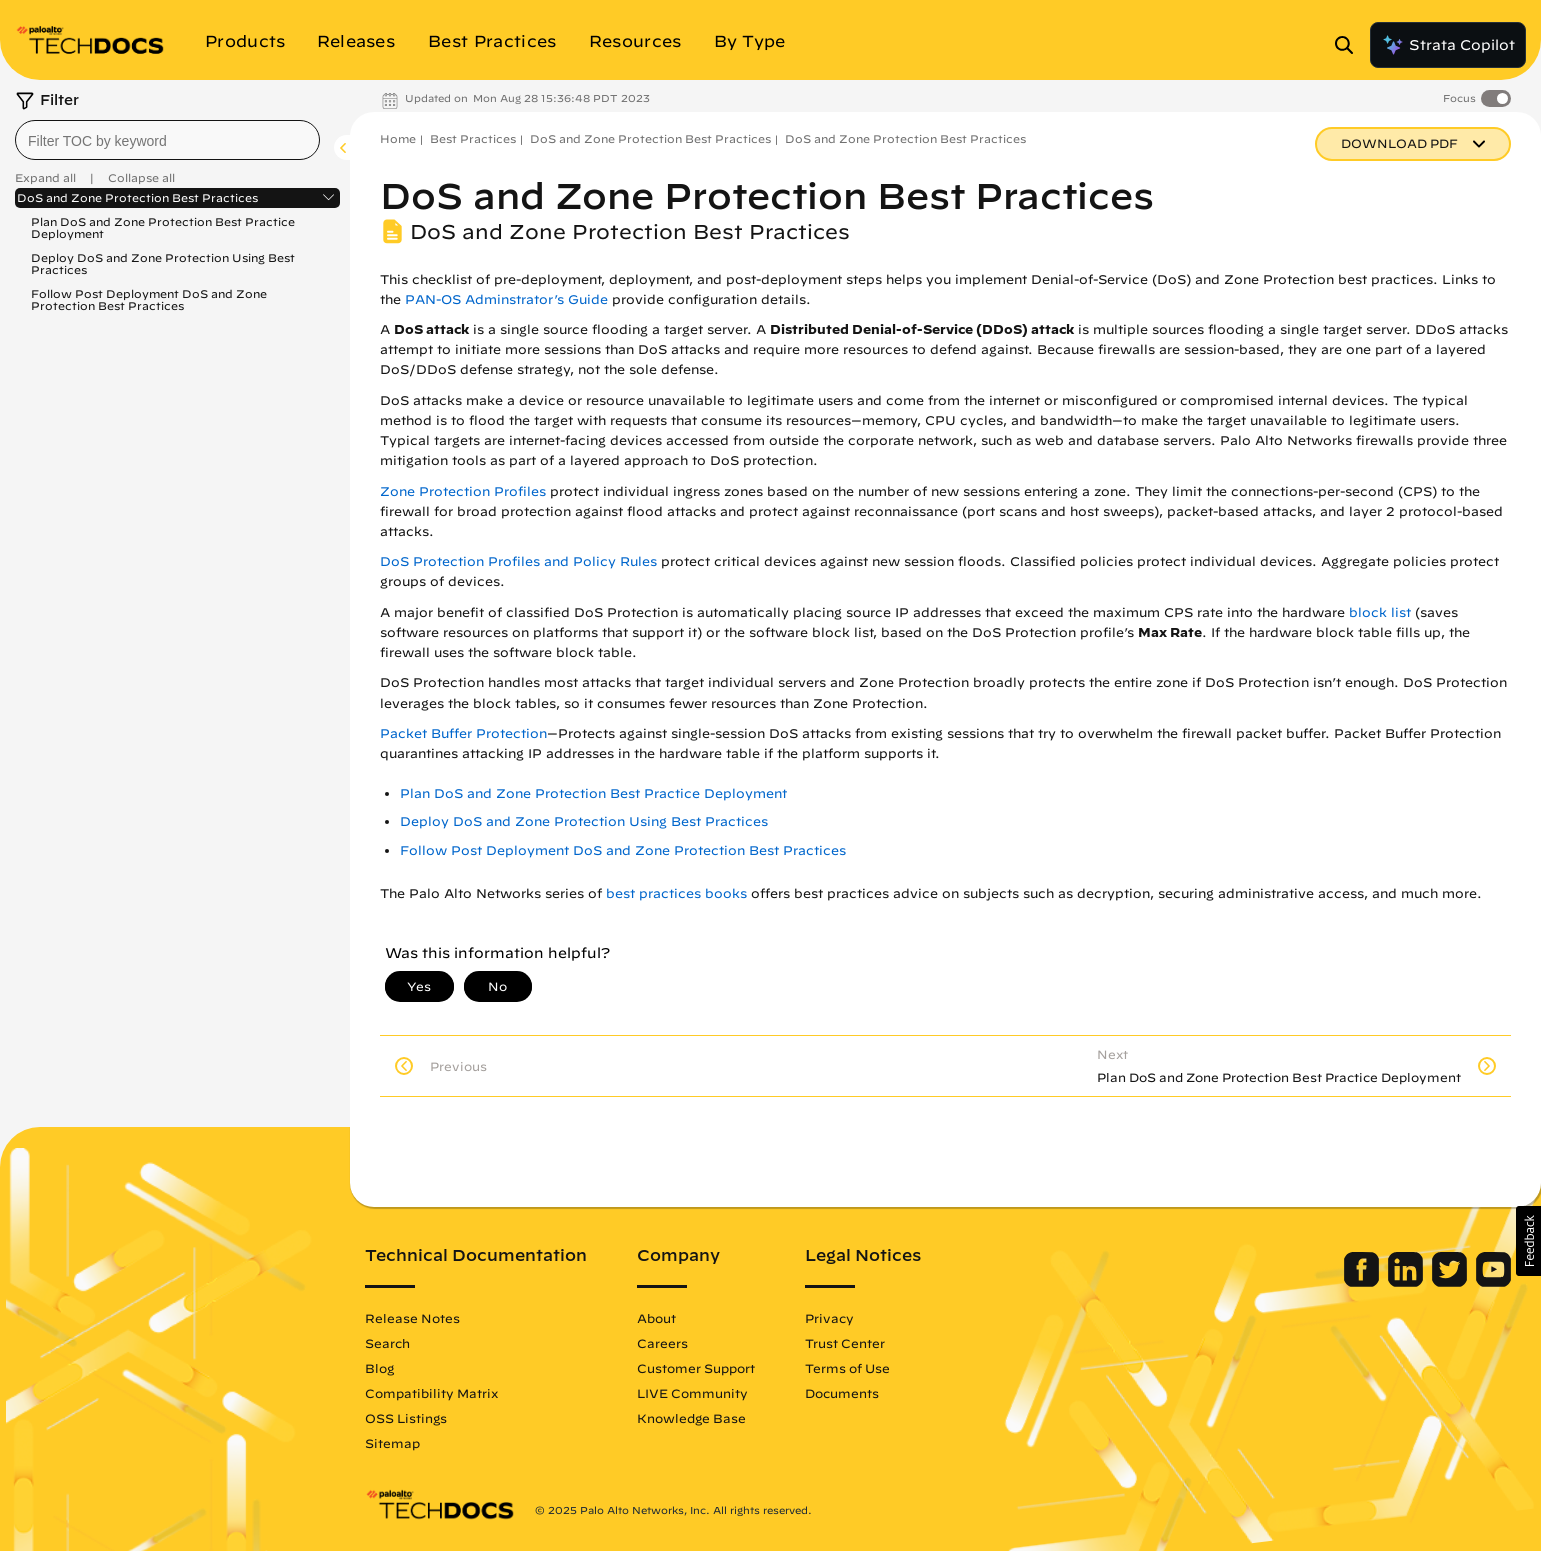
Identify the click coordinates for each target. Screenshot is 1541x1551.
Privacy (829, 1318)
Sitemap (392, 1443)
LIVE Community (692, 1393)
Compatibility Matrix (431, 1393)
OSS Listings (406, 1418)
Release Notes (412, 1318)
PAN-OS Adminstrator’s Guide (506, 299)
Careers (662, 1343)
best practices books (676, 893)
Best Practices (473, 138)
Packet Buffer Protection (463, 733)
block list (1380, 612)
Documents (842, 1393)
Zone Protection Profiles (463, 491)
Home (398, 138)
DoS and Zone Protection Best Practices (137, 198)
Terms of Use (847, 1368)
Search (387, 1343)
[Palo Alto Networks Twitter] (1451, 1282)
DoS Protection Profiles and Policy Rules (518, 561)
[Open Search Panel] (1350, 45)
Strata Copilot (1448, 45)
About (656, 1318)
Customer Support (696, 1368)
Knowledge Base (691, 1418)
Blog (379, 1368)
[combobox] (167, 140)
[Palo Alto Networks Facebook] (1363, 1282)
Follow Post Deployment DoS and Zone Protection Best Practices (149, 299)
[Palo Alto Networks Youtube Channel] (1493, 1282)
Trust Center (845, 1343)
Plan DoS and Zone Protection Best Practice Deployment (163, 227)
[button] (1528, 1241)
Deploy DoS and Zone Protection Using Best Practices (163, 263)
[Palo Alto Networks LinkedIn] (1407, 1282)
